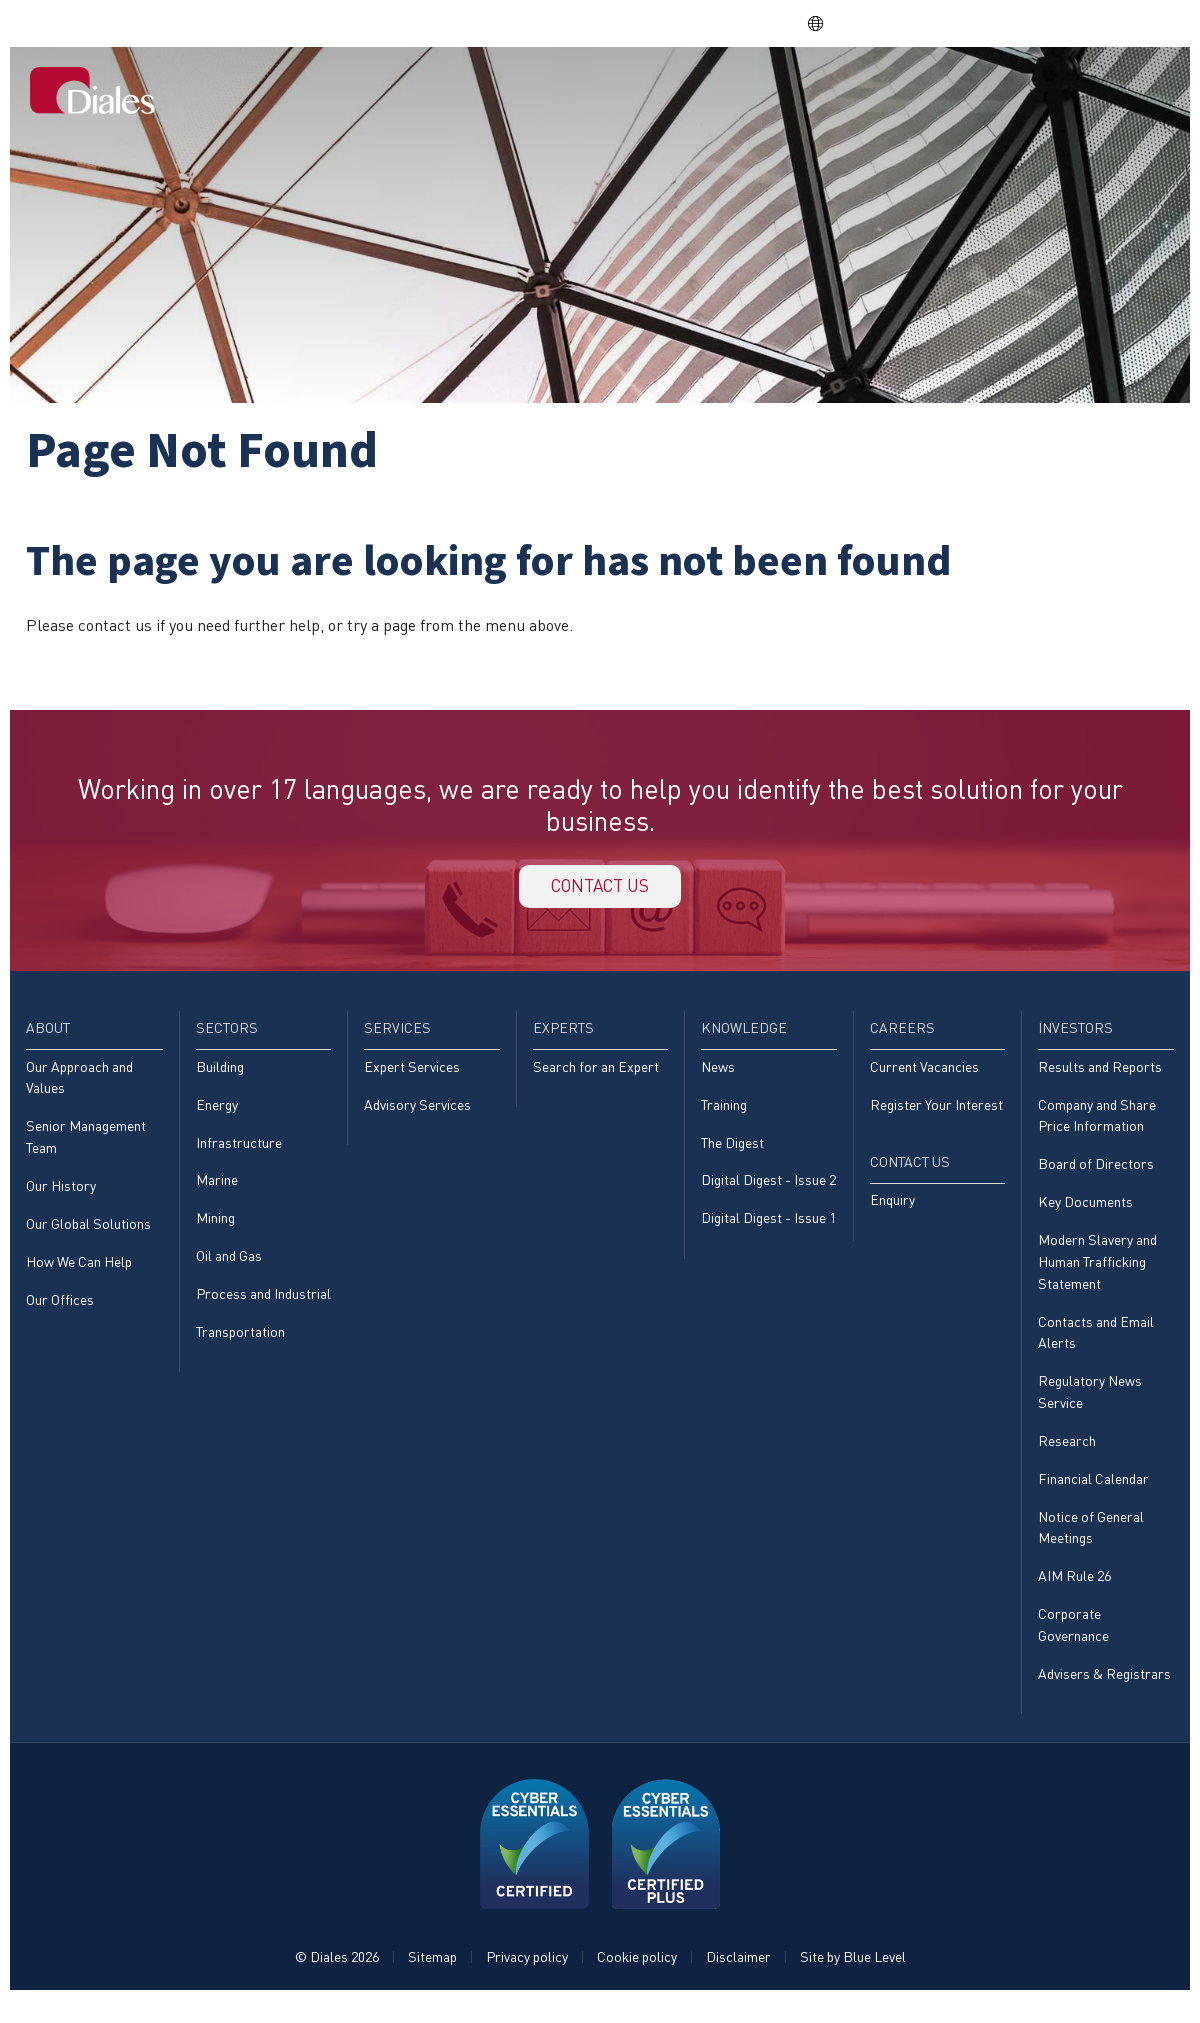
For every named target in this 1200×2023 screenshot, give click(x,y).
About (483, 91)
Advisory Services (417, 1114)
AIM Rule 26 (1074, 1595)
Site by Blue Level (853, 1979)
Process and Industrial (263, 1306)
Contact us (600, 890)
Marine (217, 1191)
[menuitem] (419, 94)
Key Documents (1085, 1213)
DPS (899, 23)
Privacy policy (527, 1979)
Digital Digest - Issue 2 (768, 1191)
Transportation (240, 1345)
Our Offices (60, 1313)
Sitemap (432, 1979)
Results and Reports (1100, 1075)
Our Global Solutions (88, 1235)
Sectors (557, 91)
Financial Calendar (1093, 1496)
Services (643, 91)
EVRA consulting (990, 23)
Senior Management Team (86, 1147)
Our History (61, 1197)
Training (724, 1114)
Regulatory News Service (1090, 1407)
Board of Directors (1096, 1175)
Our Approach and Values (79, 1086)
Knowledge (824, 91)
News (718, 1075)
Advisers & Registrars (1104, 1695)
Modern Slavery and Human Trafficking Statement (1097, 1275)
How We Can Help (79, 1274)
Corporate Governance (1073, 1645)
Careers (921, 91)
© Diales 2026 (337, 1979)
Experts (729, 91)
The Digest (732, 1152)
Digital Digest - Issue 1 (768, 1229)
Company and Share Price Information (1097, 1125)
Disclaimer (738, 1979)
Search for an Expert (596, 1075)
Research (1067, 1457)
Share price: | (681, 23)
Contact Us (1118, 91)
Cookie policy (637, 1979)
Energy (217, 1114)
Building (220, 1075)
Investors (1012, 91)
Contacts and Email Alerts (1096, 1346)
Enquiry (892, 1211)
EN (825, 23)
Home (419, 91)
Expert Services (412, 1075)
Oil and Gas (229, 1268)
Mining (215, 1229)
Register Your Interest (936, 1114)
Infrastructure (239, 1152)
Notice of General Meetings (1091, 1545)
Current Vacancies (924, 1075)
